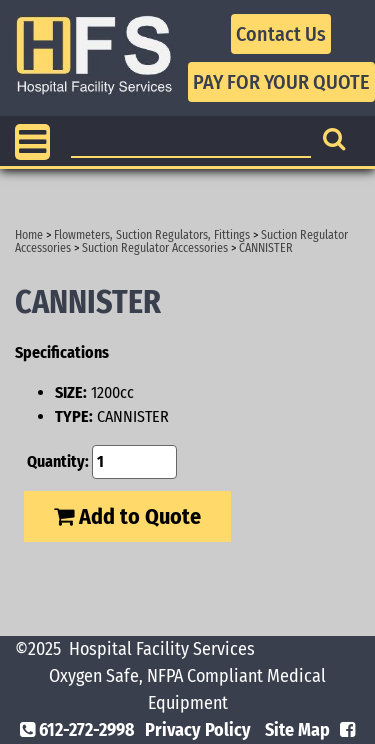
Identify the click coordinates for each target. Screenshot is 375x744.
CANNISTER (266, 248)
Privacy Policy (198, 730)
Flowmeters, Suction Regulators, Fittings (152, 235)
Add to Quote (127, 516)
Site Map (297, 730)
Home (29, 235)
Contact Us (281, 34)
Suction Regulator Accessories (155, 248)
